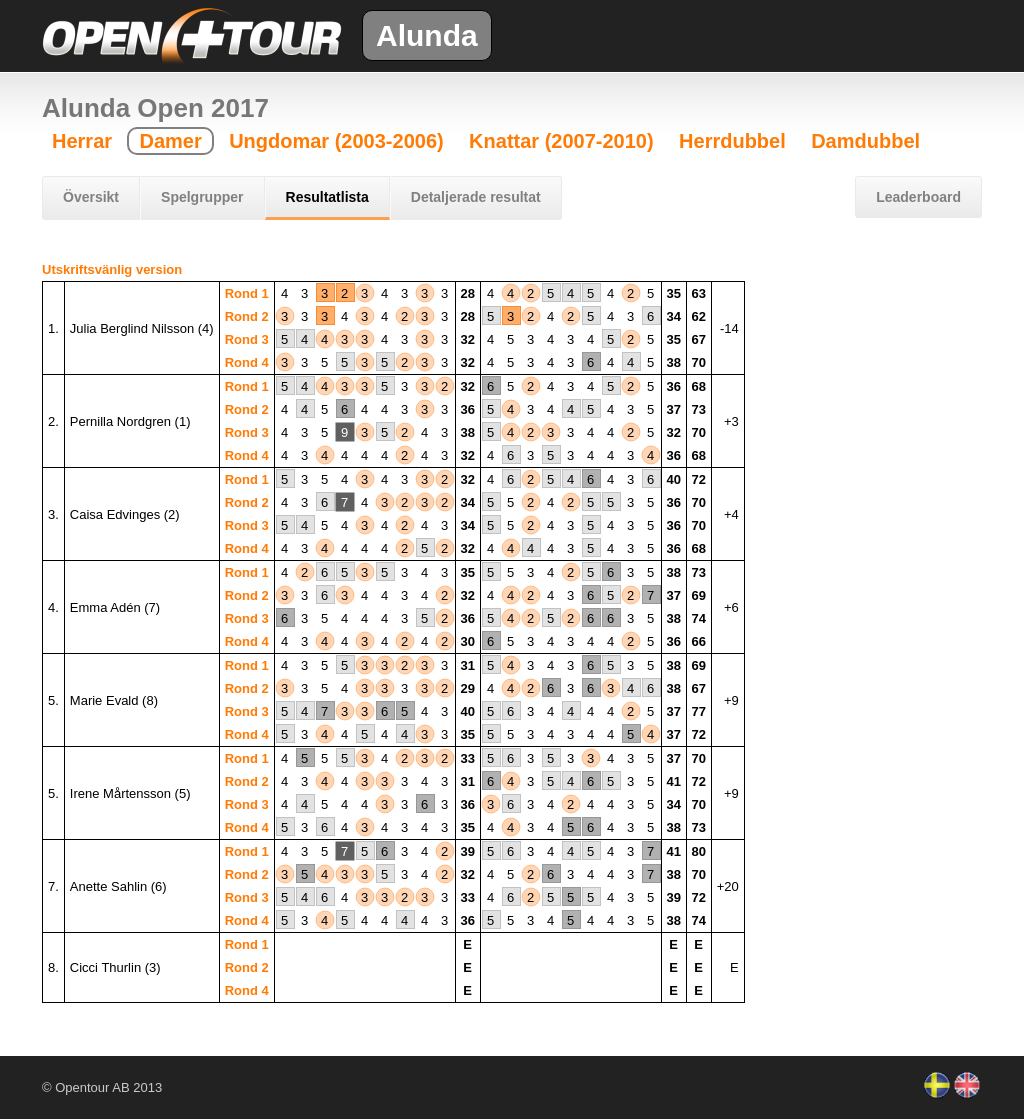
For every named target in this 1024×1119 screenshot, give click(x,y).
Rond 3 (247, 339)
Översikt (91, 197)
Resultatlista (327, 197)
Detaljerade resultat (476, 197)
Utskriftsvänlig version (112, 269)
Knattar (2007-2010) (561, 141)
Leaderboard (918, 197)
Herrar (82, 141)
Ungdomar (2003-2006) (336, 141)
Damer (170, 141)
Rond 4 (247, 362)
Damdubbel (865, 141)
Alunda (427, 35)
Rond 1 (247, 293)
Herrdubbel (732, 141)
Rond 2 (247, 316)
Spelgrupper (202, 197)
